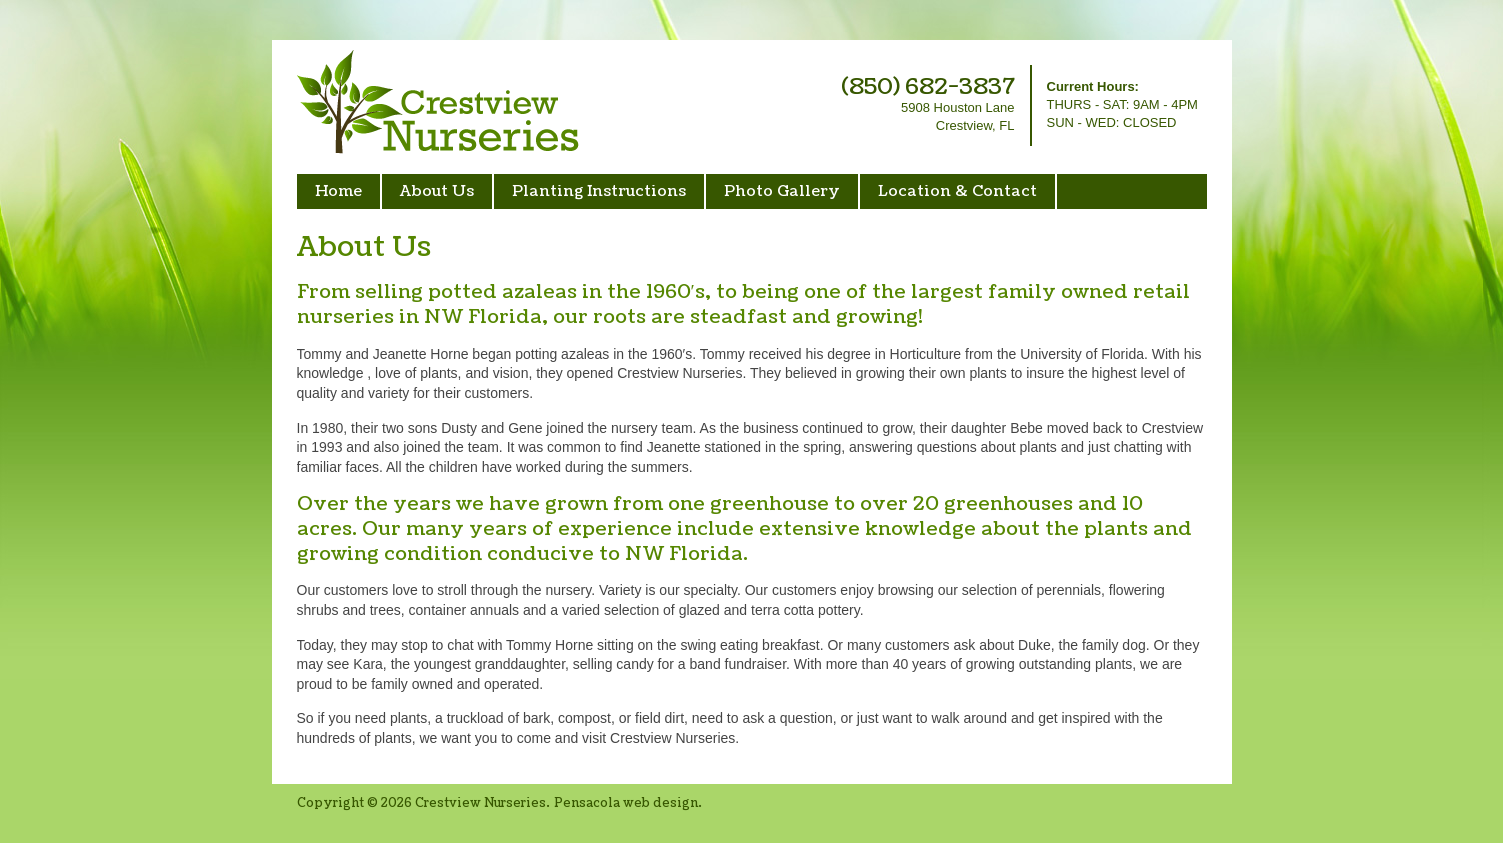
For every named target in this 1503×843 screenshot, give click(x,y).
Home (338, 191)
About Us (437, 191)
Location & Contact (957, 191)
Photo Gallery (782, 191)
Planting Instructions (599, 191)
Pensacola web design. (628, 803)
